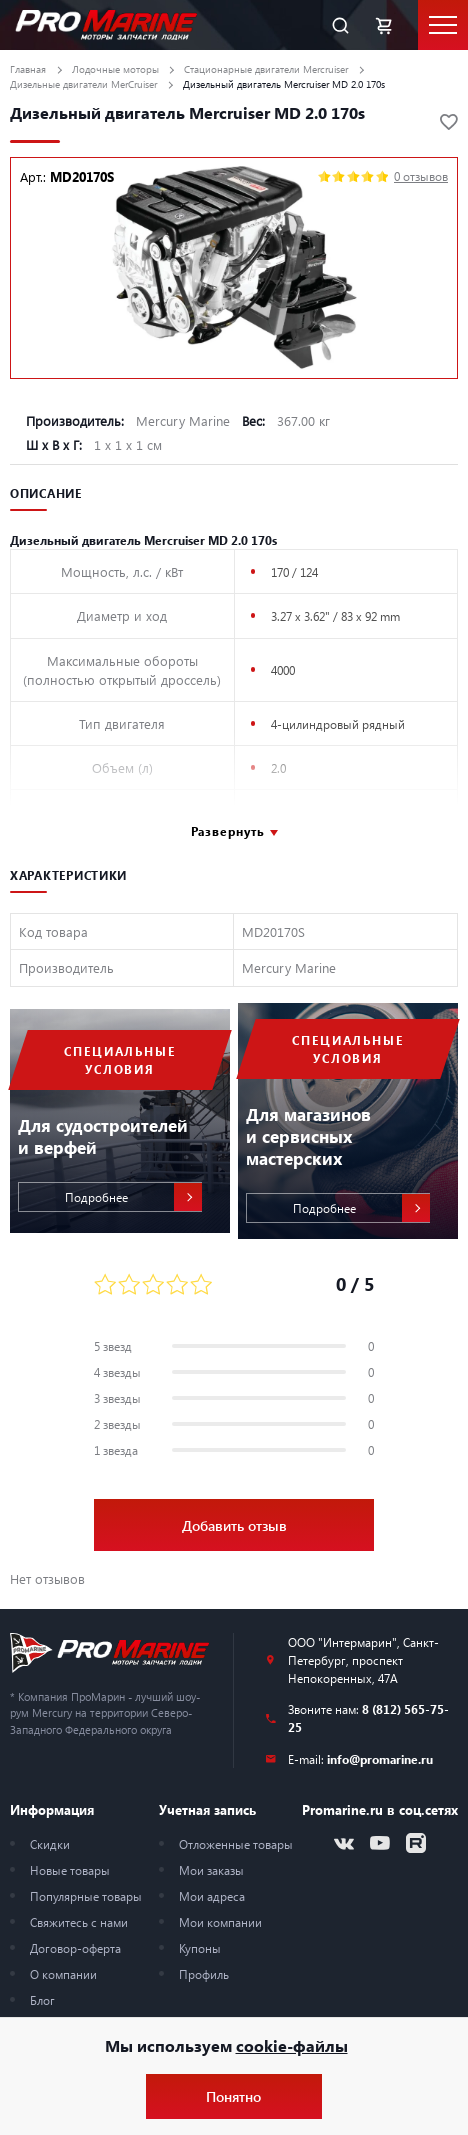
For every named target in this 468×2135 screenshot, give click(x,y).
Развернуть (228, 831)
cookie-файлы (292, 2045)
